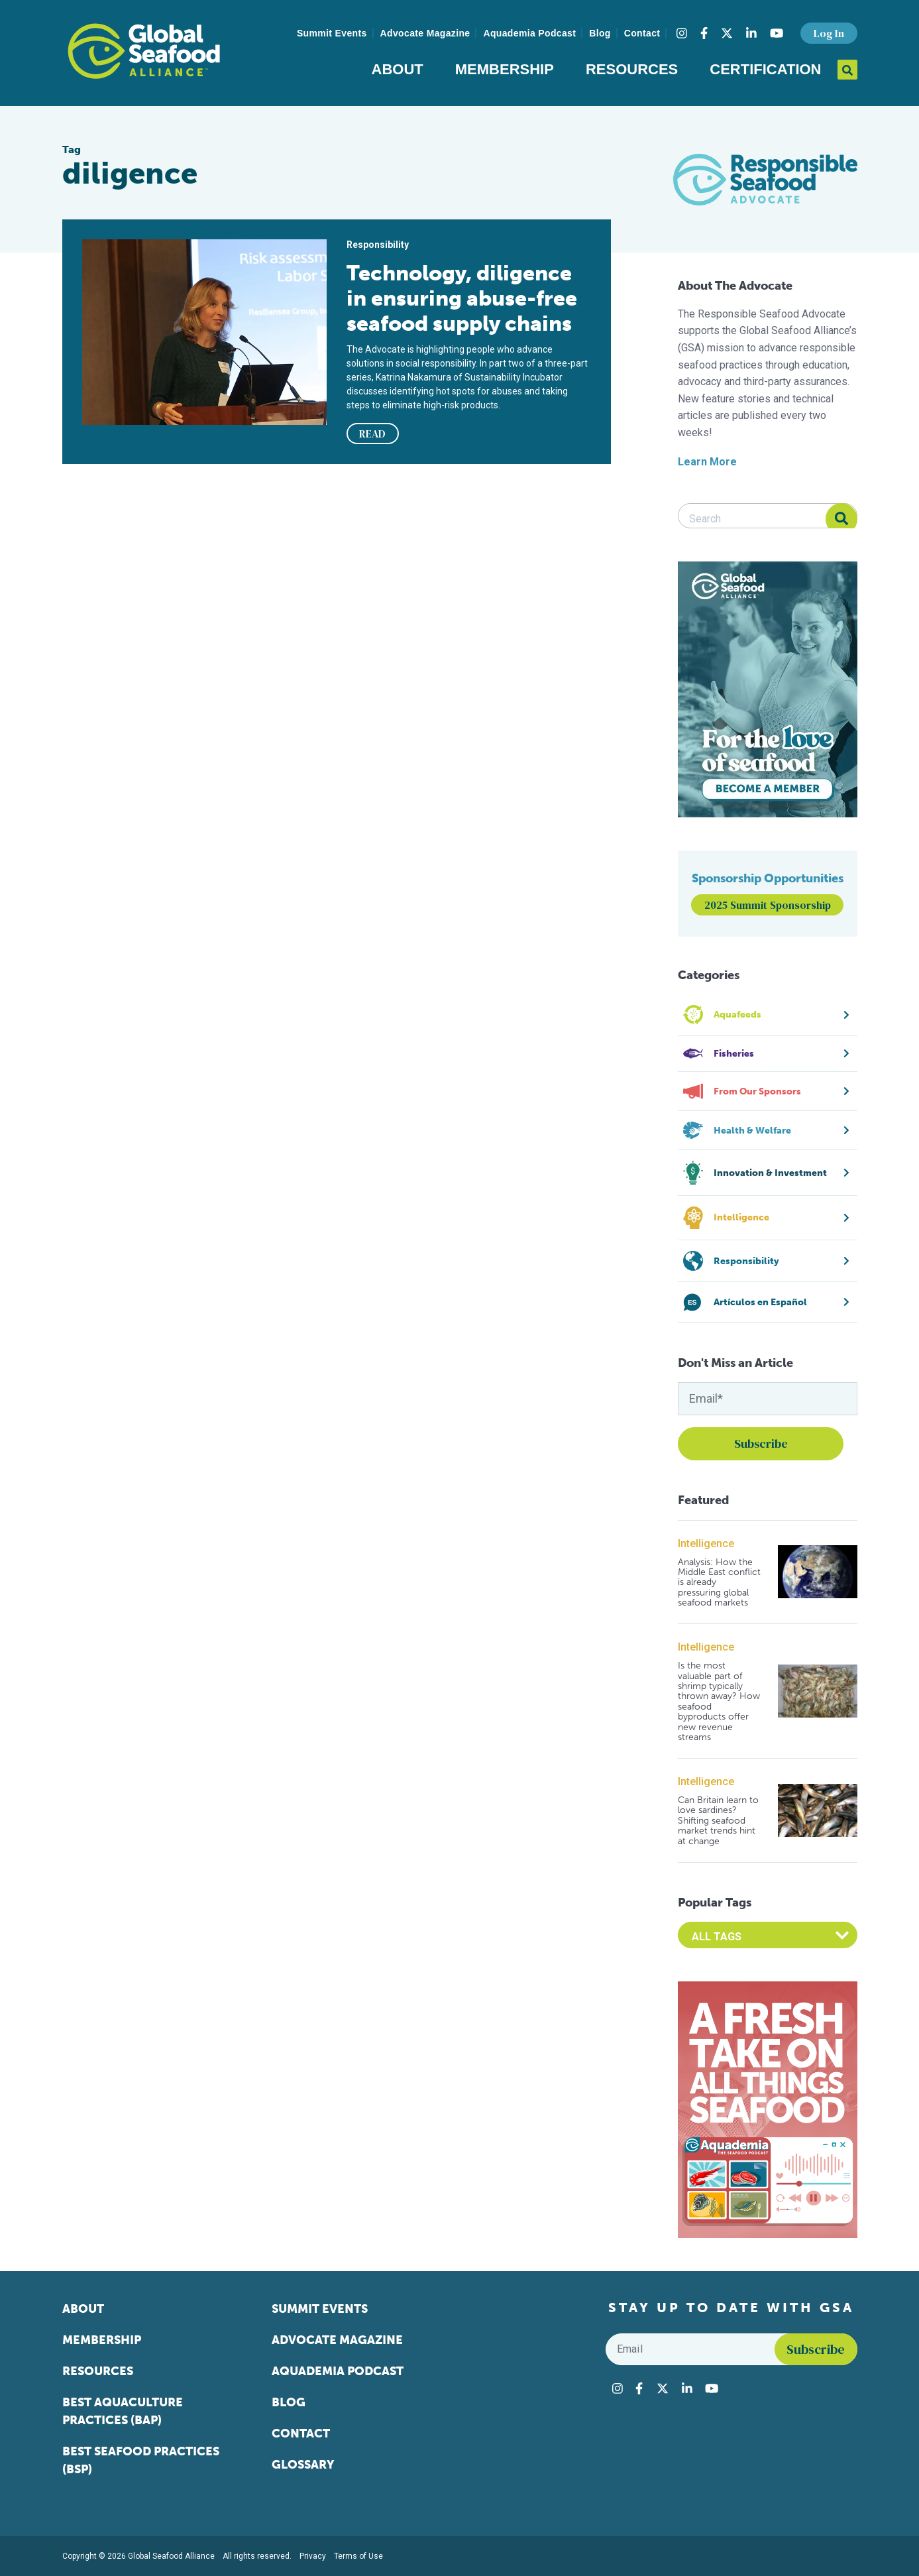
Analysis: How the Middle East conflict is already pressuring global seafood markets (719, 1582)
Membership (504, 69)
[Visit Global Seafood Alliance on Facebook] (704, 33)
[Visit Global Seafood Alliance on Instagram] (682, 33)
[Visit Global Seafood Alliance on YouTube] (776, 33)
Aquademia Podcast (529, 33)
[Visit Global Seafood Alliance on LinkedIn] (751, 33)
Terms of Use (358, 2556)
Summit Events (332, 33)
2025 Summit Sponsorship (767, 905)
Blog (600, 33)
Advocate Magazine (425, 33)
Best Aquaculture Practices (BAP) (122, 2411)
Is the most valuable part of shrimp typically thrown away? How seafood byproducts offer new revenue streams (719, 1701)
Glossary (303, 2464)
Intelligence (706, 1543)
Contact (642, 33)
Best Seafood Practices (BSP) (140, 2460)
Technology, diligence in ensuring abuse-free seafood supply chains (462, 298)
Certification (765, 69)
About (397, 69)
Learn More (707, 461)
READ (372, 433)
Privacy (312, 2556)
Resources (632, 69)
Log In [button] (829, 33)
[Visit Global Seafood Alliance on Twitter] (726, 33)
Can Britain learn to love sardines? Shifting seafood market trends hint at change (718, 1820)
